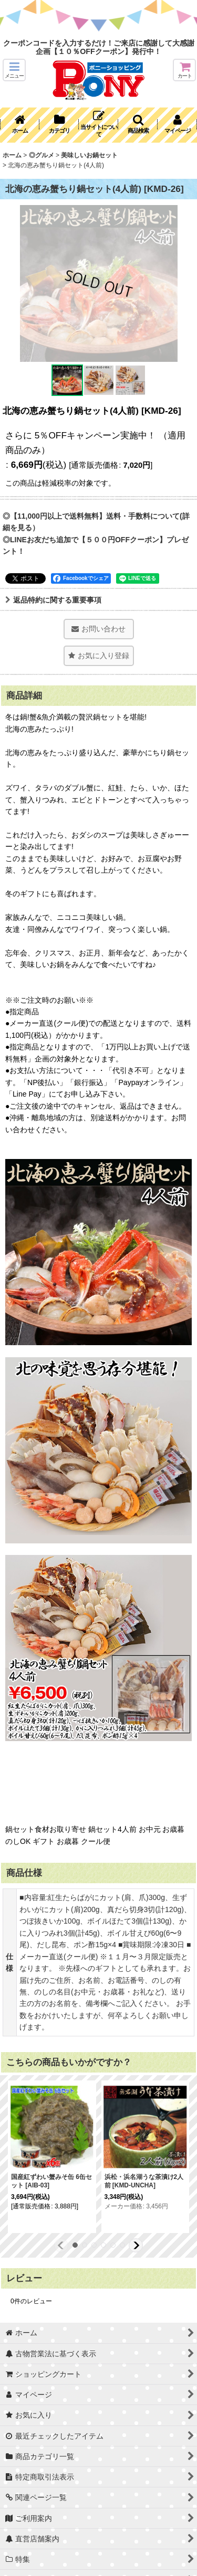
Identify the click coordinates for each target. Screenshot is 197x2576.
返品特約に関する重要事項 (53, 600)
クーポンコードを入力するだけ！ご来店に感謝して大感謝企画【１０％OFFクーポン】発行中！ (98, 47)
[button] (14, 70)
